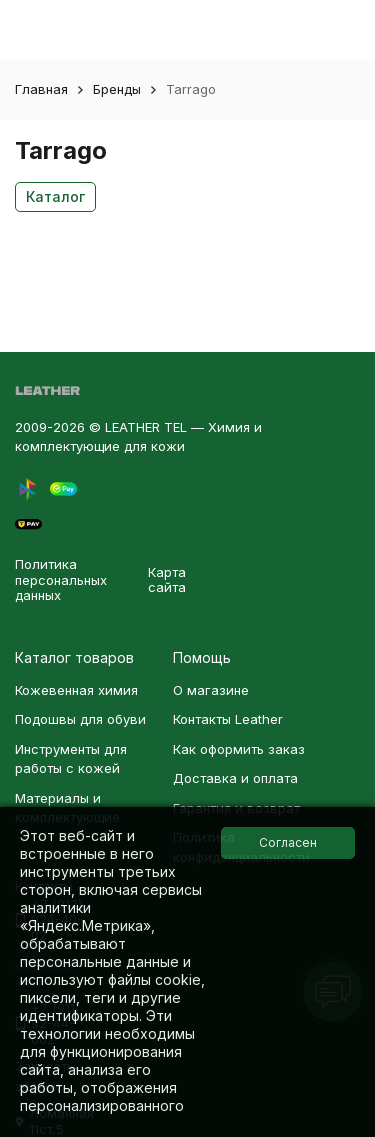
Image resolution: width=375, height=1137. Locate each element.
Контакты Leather (228, 719)
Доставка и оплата (235, 778)
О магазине (211, 690)
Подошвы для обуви (80, 719)
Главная (41, 89)
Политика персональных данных (61, 579)
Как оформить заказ (239, 749)
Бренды (117, 89)
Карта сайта (167, 580)
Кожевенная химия (76, 690)
